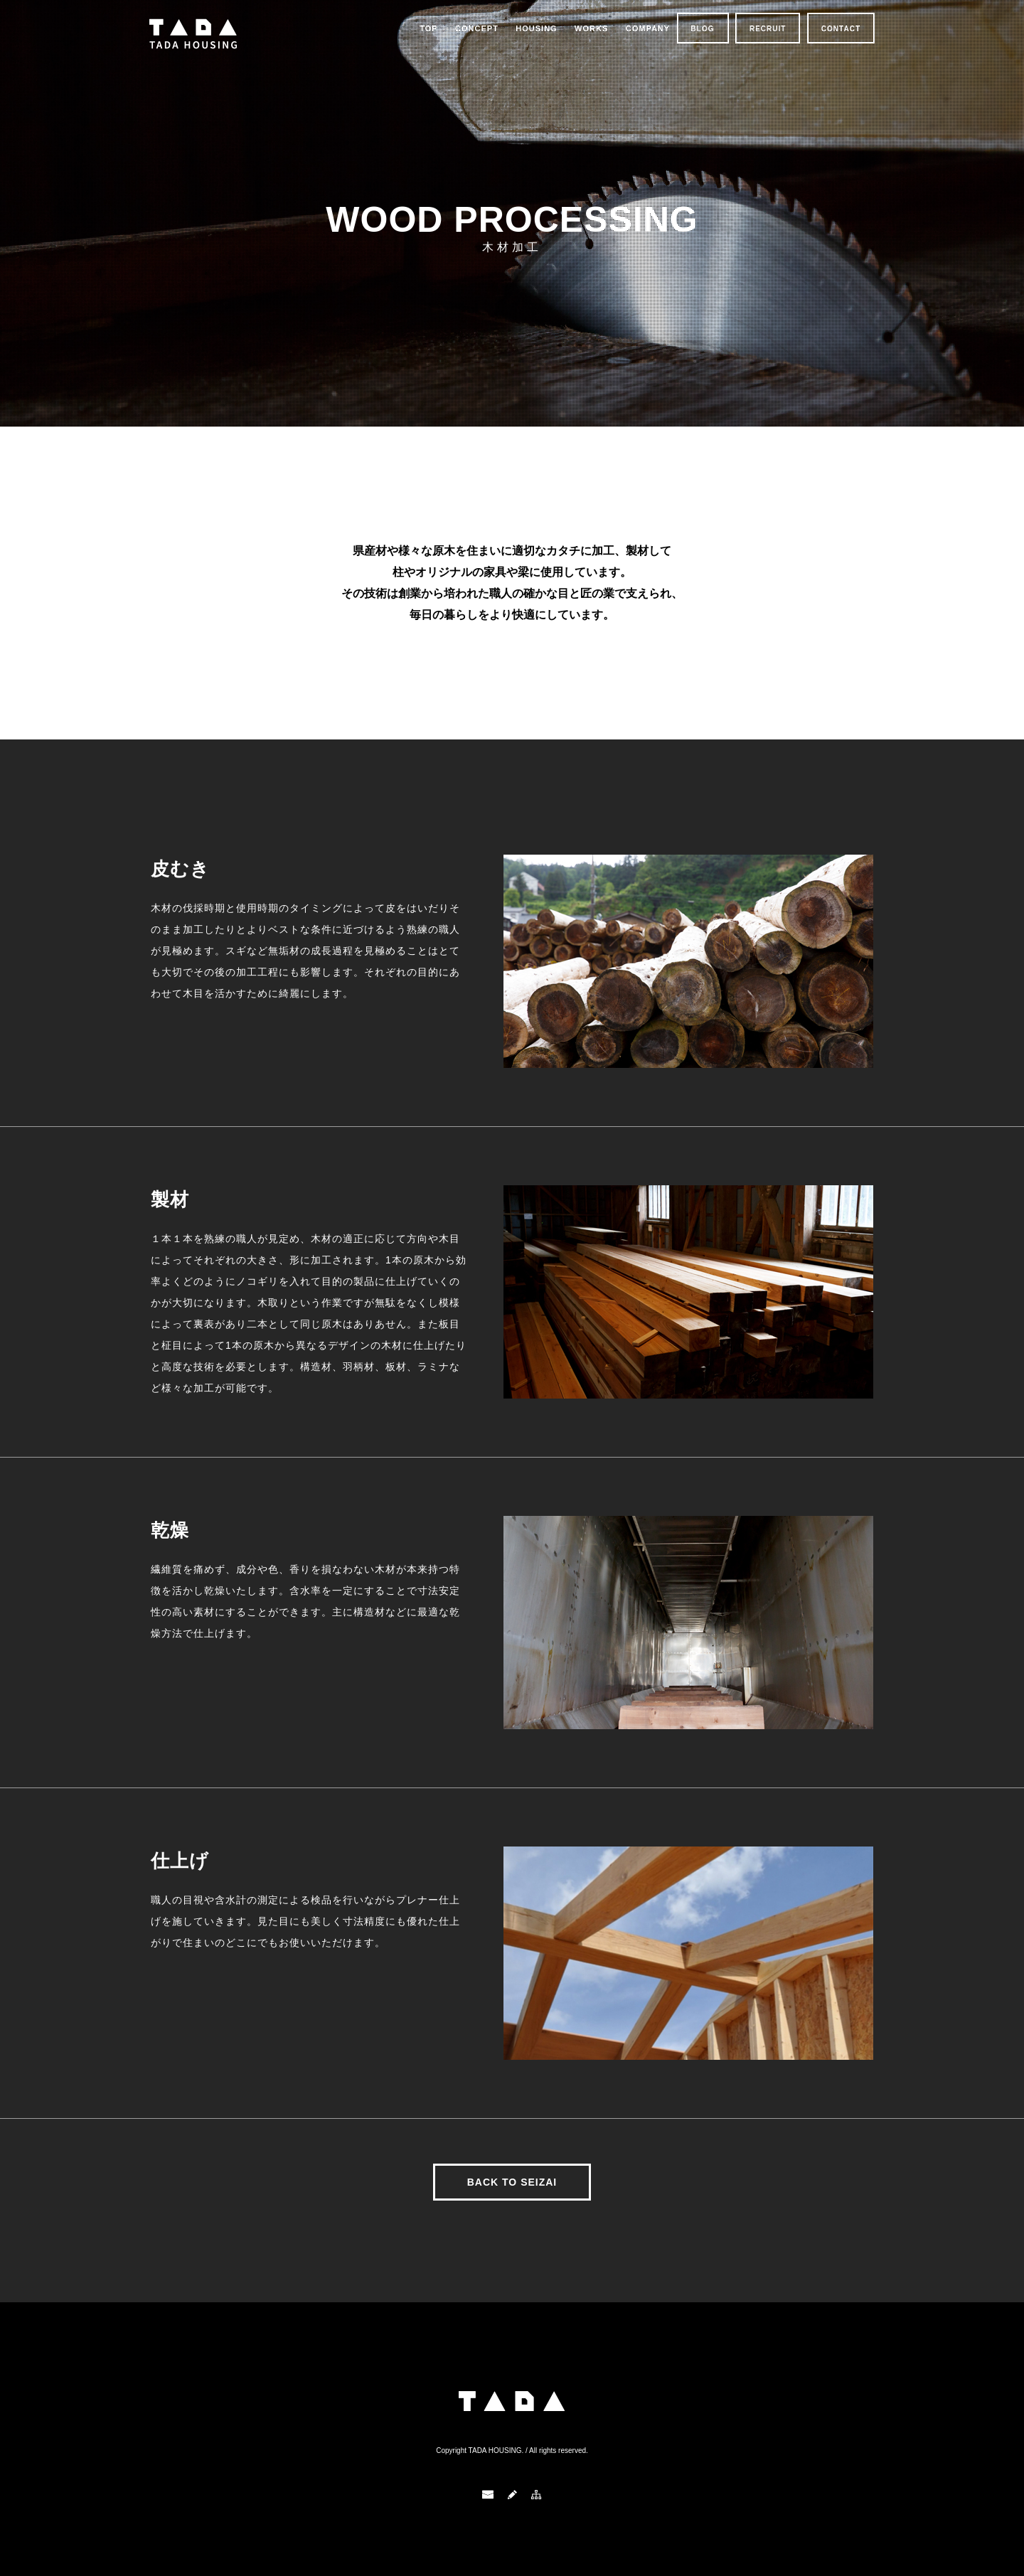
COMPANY (648, 28)
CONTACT (840, 29)
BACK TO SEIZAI (512, 2182)
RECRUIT (768, 29)
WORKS (591, 28)
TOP (428, 28)
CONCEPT (476, 28)
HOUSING (536, 28)
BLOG (703, 29)
